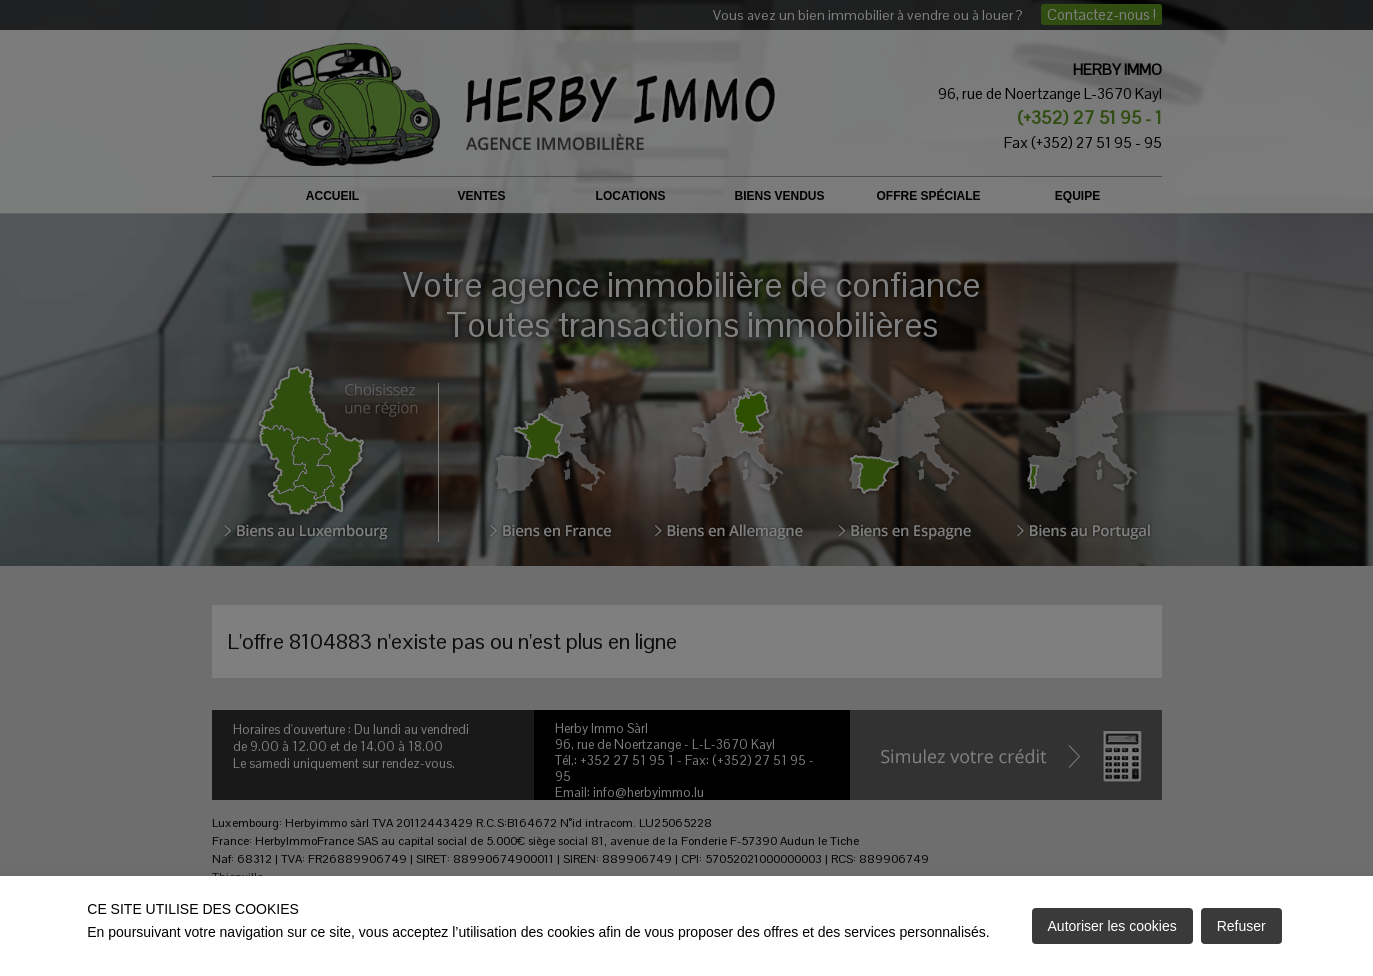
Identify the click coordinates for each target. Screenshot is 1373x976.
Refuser (1241, 926)
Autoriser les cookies (1112, 926)
